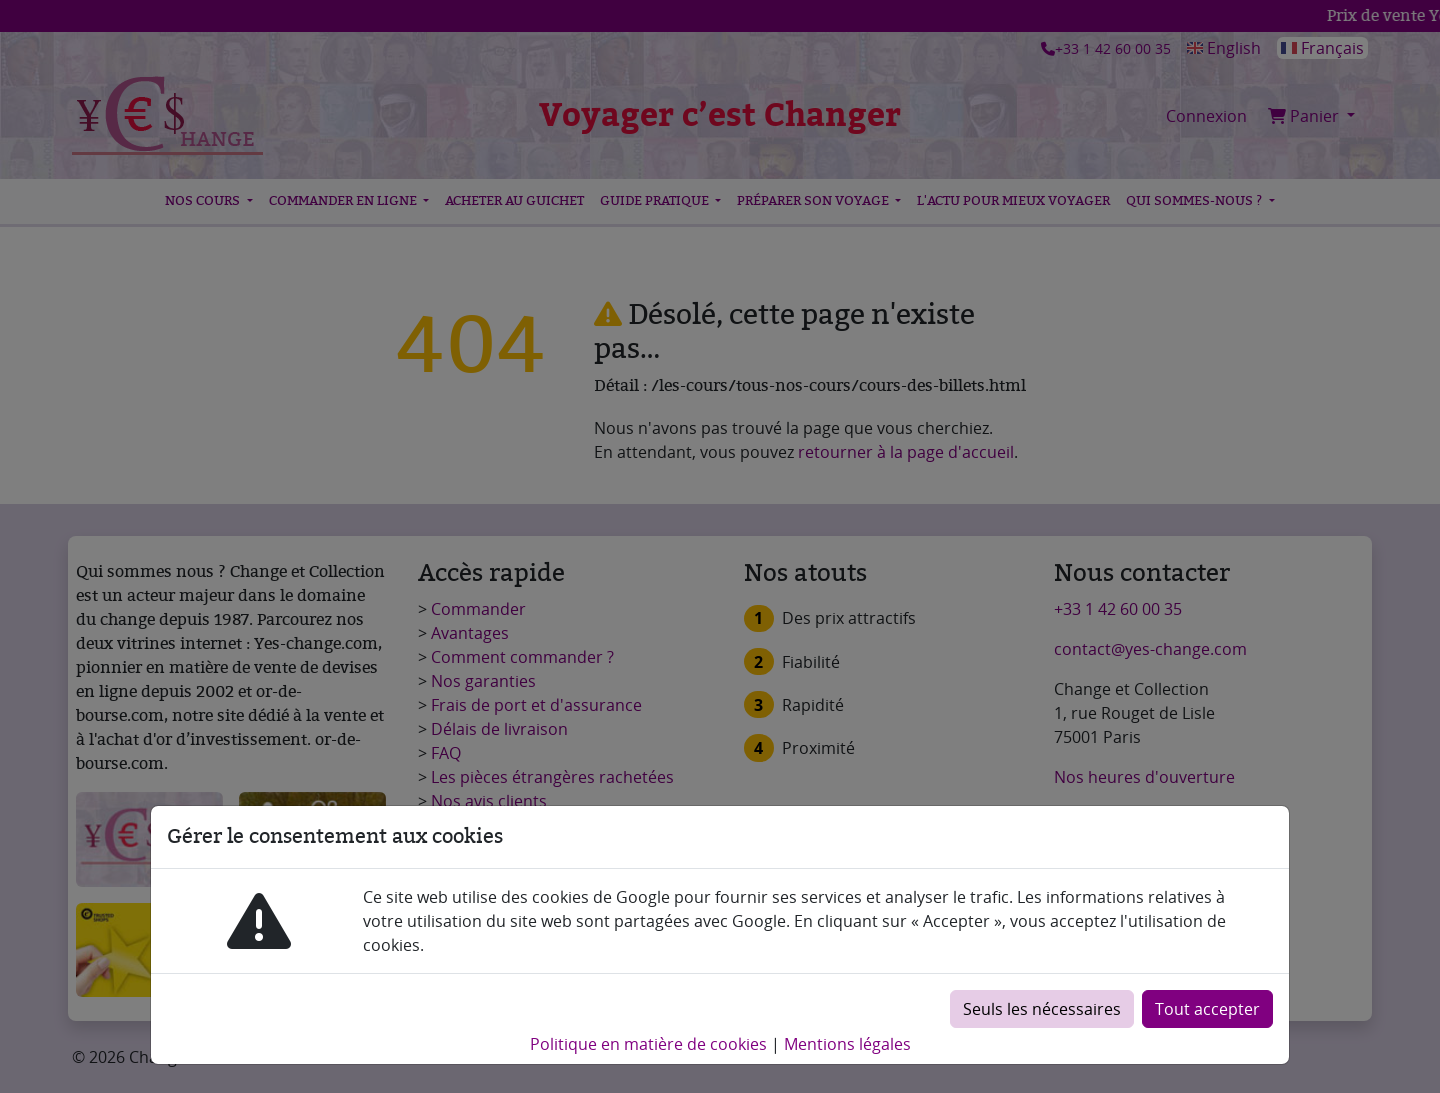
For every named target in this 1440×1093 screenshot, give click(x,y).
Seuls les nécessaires (1042, 1009)
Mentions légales (847, 1044)
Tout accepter (1207, 1009)
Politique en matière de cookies (648, 1044)
